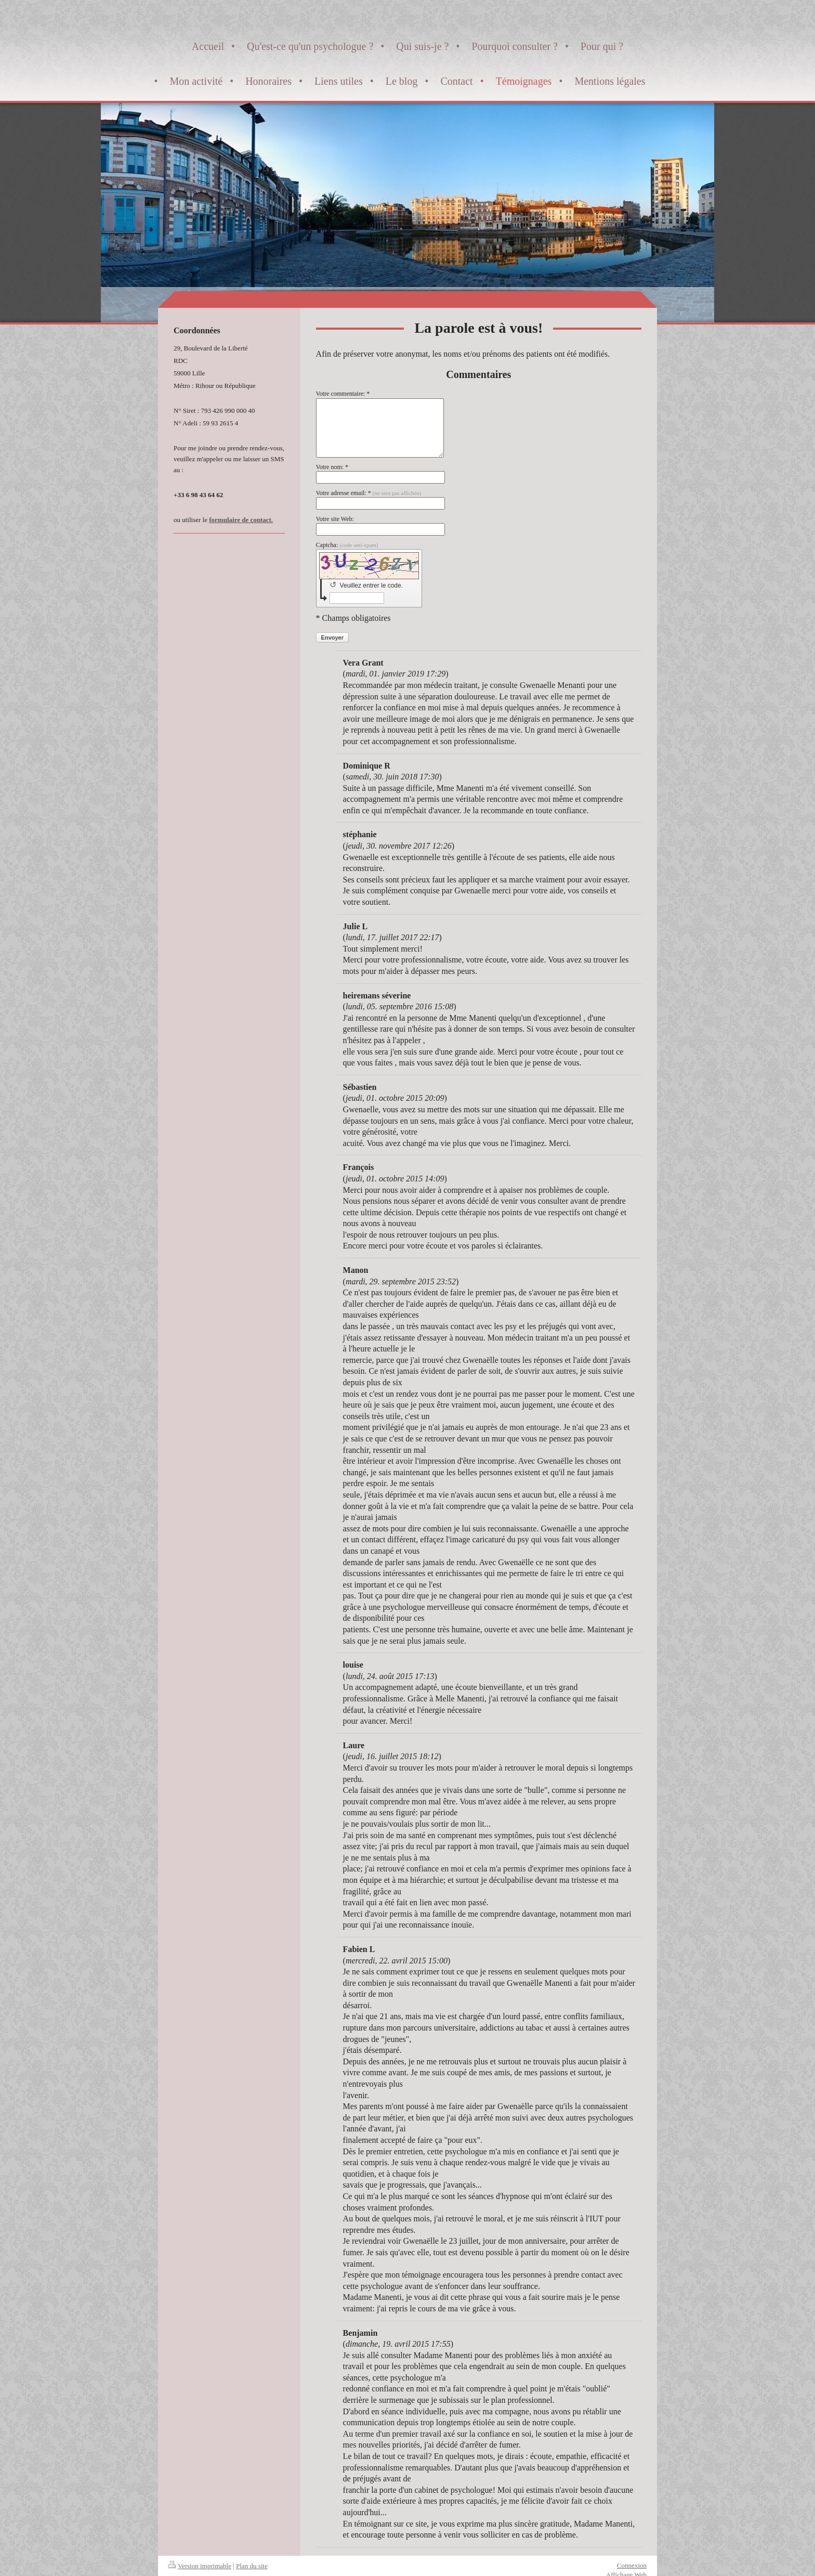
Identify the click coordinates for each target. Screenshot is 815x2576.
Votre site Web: (335, 519)
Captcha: (347, 545)
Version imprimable (199, 2566)
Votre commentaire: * (343, 393)
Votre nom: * (332, 467)
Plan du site (252, 2566)
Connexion (632, 2565)
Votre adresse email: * (369, 493)
